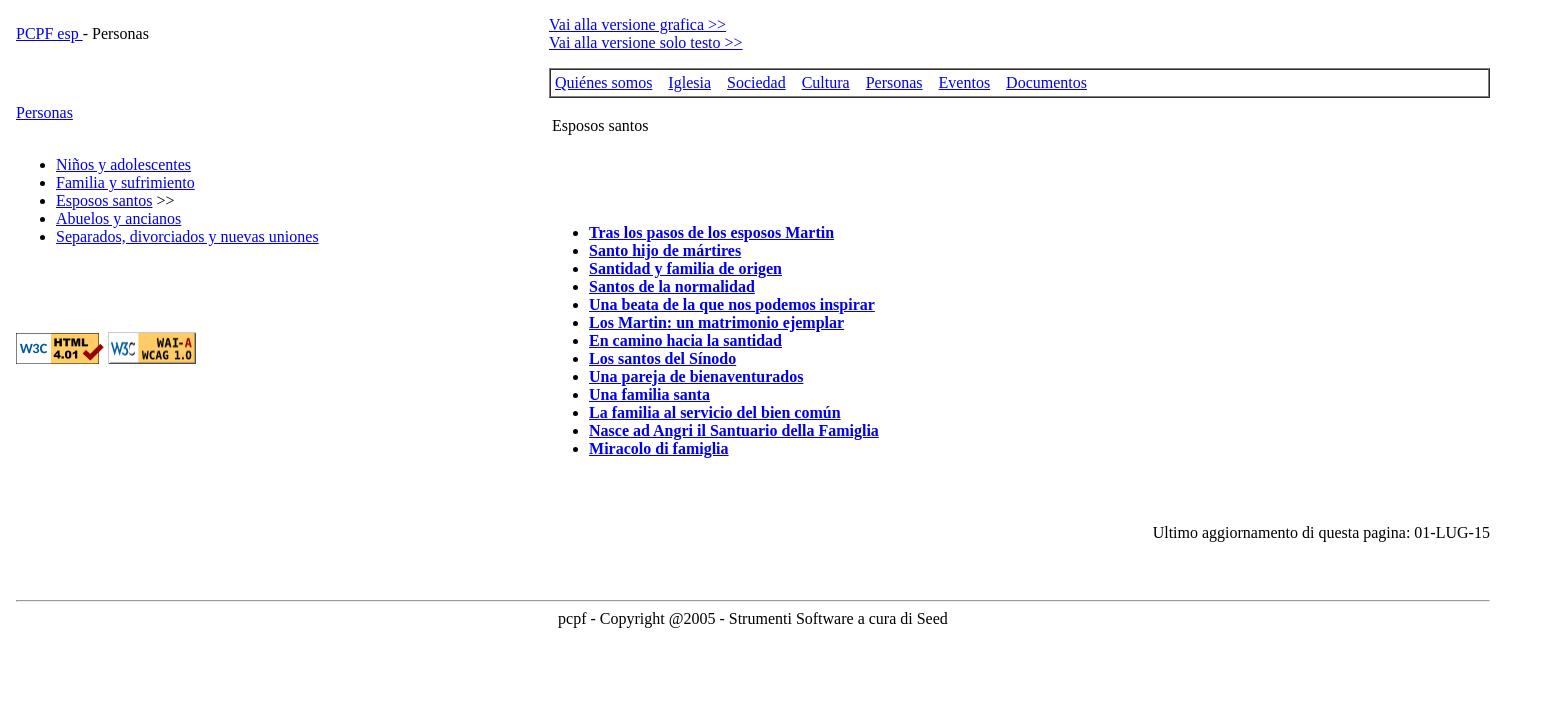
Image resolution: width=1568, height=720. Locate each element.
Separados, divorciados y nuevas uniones (187, 236)
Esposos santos (104, 200)
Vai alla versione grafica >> (637, 24)
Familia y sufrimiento (125, 182)
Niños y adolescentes (123, 164)
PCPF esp (49, 33)
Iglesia (689, 82)
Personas (44, 112)
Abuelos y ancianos (118, 218)
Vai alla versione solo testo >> (646, 42)
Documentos (1046, 82)
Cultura (826, 82)
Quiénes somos (603, 82)
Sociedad (756, 82)
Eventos (965, 82)
